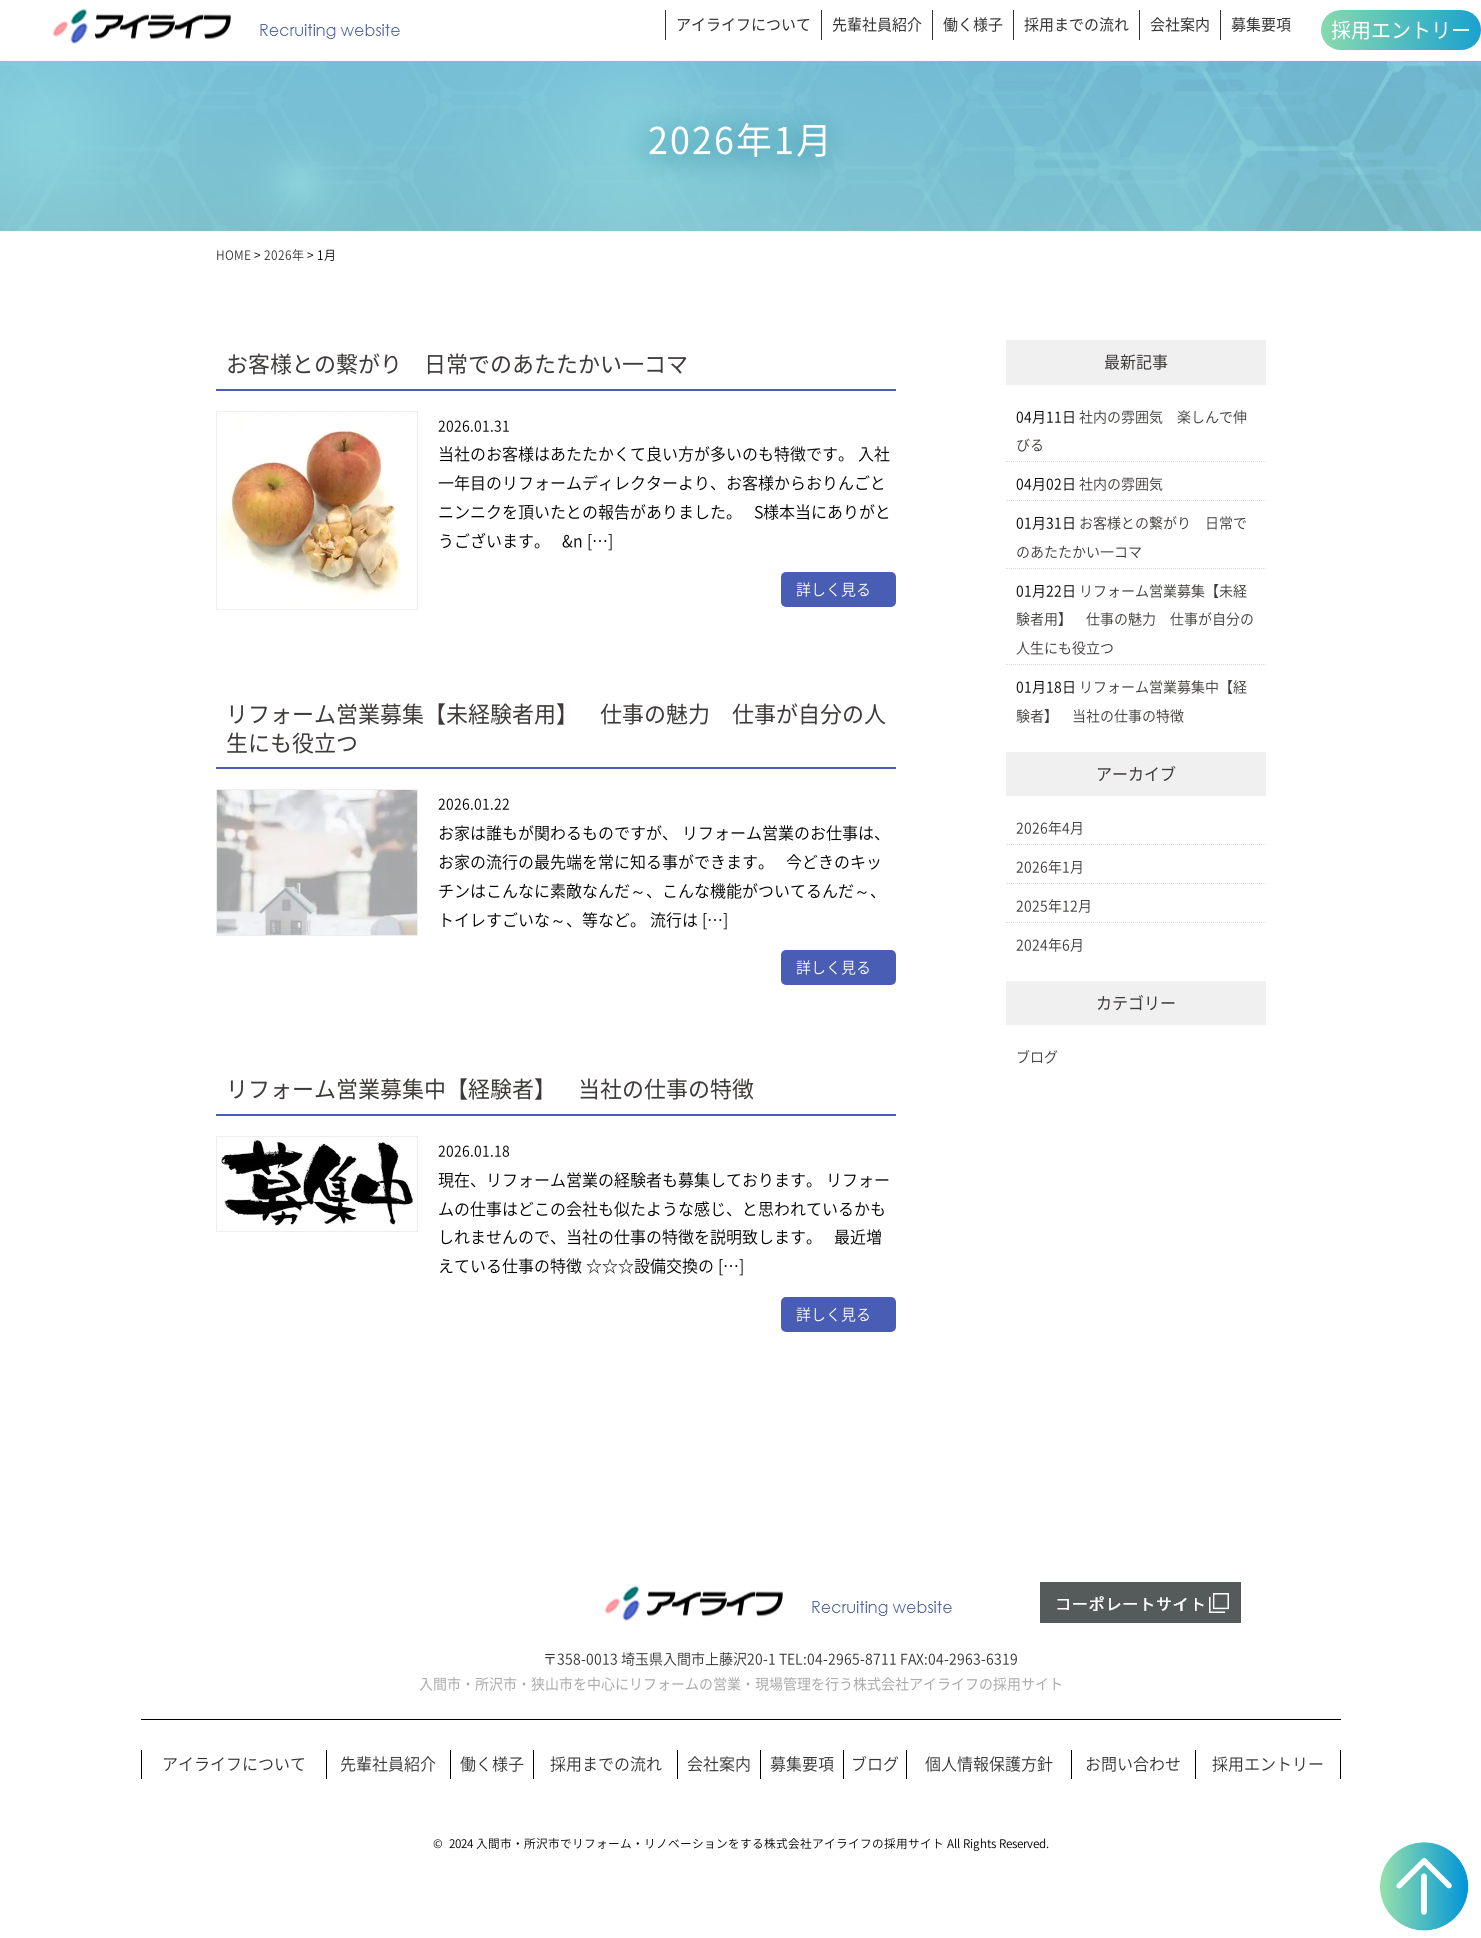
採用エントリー (1401, 30)
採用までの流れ (1076, 24)
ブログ (1037, 1057)
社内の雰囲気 (1121, 484)
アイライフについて (743, 24)
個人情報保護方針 (989, 1764)
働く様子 (973, 24)
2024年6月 (1050, 945)
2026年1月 (1050, 867)
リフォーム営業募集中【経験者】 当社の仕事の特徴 (490, 1089)
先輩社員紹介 (877, 24)
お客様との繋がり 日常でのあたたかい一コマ (457, 364)
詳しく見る (833, 589)
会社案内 (1180, 24)
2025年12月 (1054, 906)
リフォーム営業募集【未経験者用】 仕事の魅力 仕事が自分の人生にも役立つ (1135, 620)
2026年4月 (1050, 828)
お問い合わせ (1133, 1764)
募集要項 (1261, 24)
